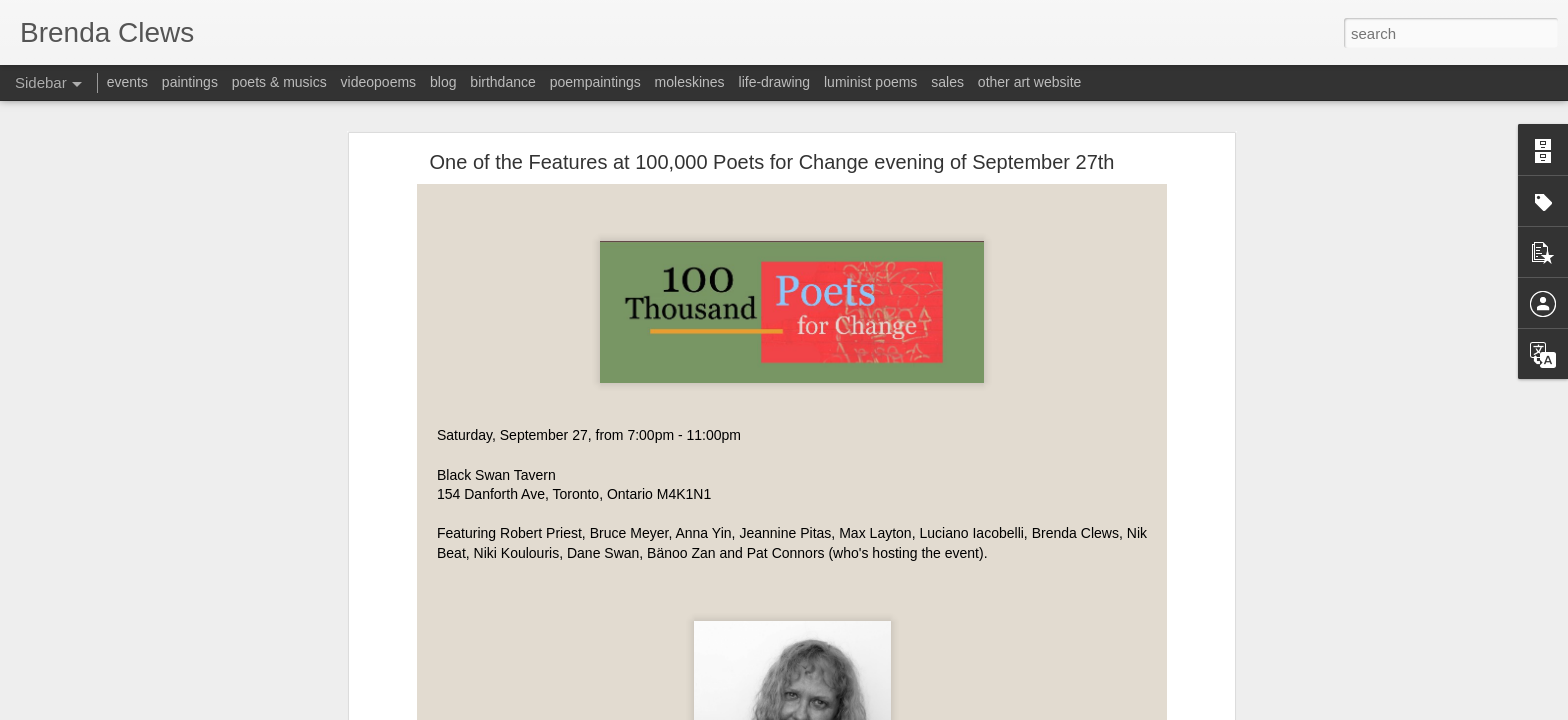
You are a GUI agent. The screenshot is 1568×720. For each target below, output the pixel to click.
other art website (1030, 82)
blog (443, 82)
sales (947, 82)
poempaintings (595, 82)
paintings (190, 82)
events (127, 82)
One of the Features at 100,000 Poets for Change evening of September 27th (772, 162)
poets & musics (279, 82)
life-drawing (775, 82)
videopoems (379, 82)
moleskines (690, 82)
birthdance (502, 82)
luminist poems (870, 82)
